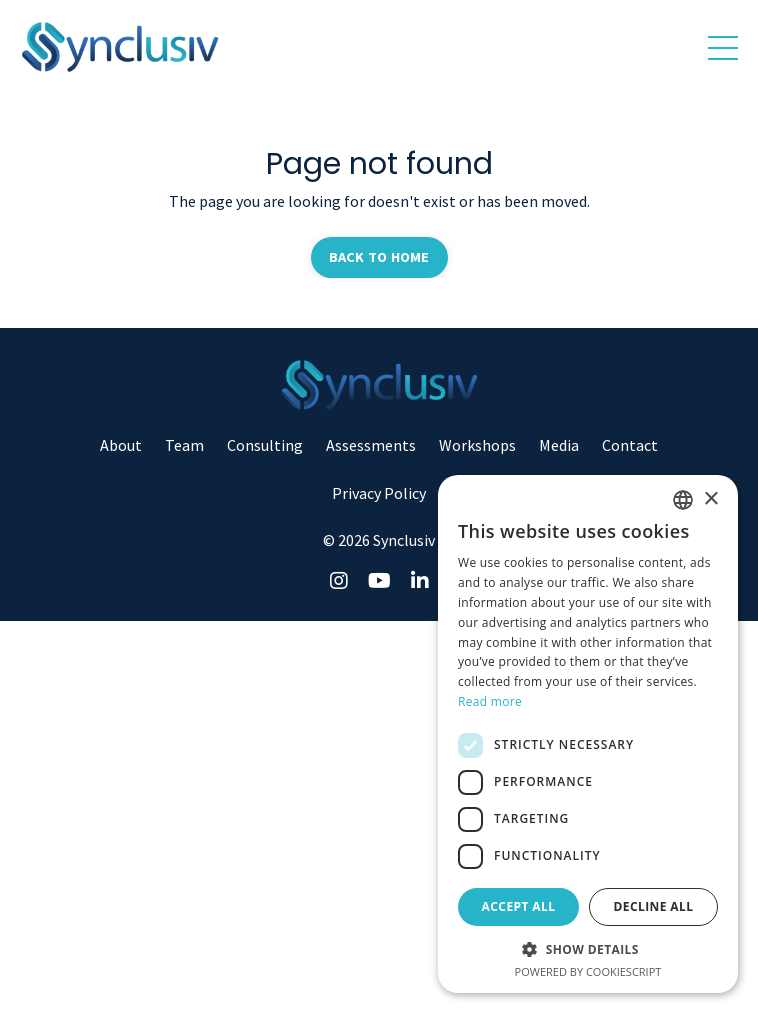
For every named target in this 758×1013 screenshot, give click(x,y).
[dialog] (588, 734)
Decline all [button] (654, 906)
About (121, 445)
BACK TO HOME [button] (379, 257)
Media (559, 445)
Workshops (477, 445)
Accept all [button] (519, 906)
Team (184, 445)
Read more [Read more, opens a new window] (490, 701)
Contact (630, 445)
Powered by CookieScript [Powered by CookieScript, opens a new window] (588, 971)
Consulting (265, 445)
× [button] (710, 499)
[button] (588, 949)
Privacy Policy (379, 493)
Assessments (371, 445)
